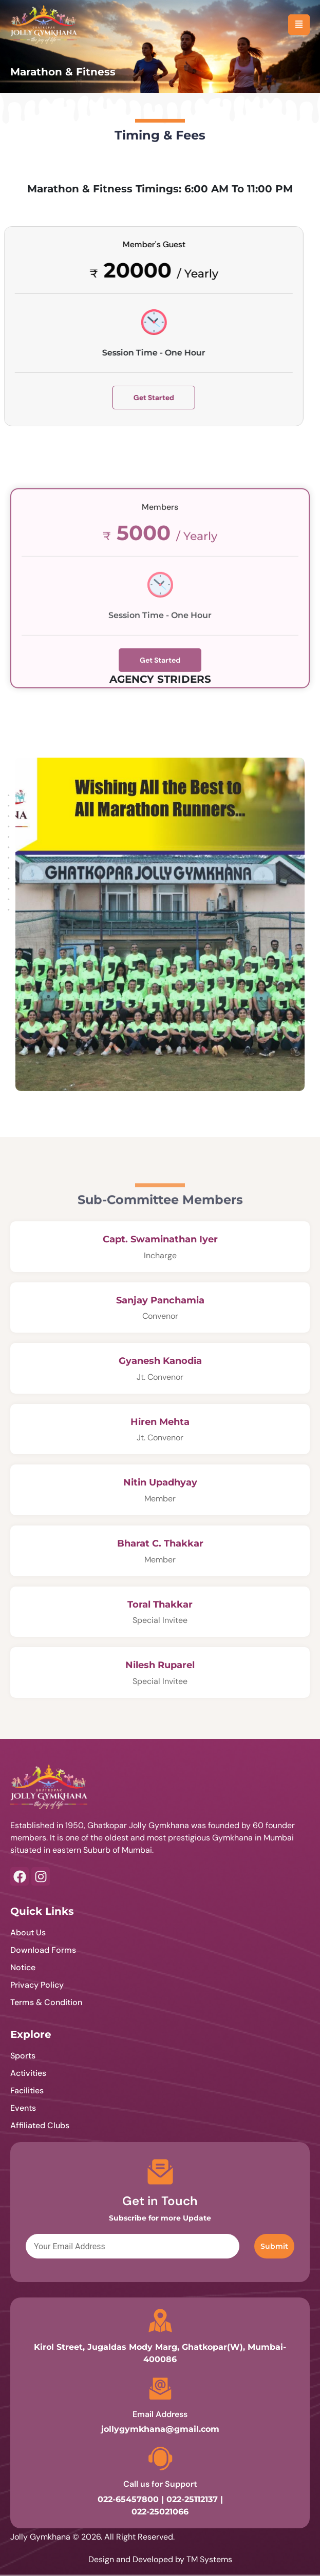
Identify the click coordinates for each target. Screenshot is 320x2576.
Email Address (160, 2414)
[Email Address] (160, 2389)
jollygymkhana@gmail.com (160, 2429)
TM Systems (209, 2559)
